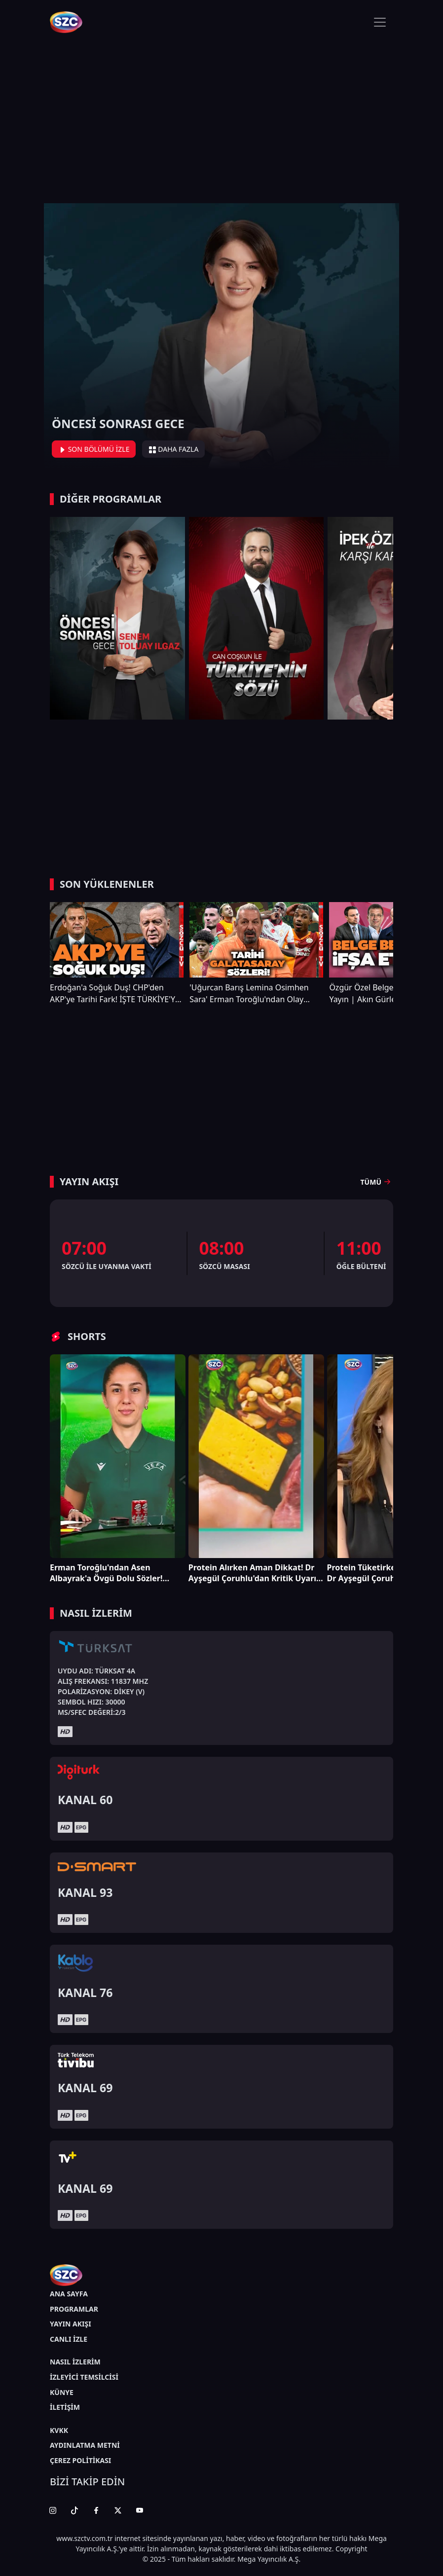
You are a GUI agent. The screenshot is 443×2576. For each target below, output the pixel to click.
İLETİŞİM (65, 2407)
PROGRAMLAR (74, 2309)
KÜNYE (62, 2392)
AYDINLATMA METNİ (85, 2445)
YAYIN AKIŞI (70, 2323)
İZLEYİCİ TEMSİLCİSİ (84, 2377)
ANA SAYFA (69, 2293)
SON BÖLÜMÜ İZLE (93, 449)
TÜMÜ (377, 1182)
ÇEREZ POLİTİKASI (80, 2460)
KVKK (59, 2430)
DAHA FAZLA (173, 449)
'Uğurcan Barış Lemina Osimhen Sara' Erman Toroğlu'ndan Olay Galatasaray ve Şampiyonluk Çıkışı (252, 993)
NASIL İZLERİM (75, 2361)
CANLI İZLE (68, 2339)
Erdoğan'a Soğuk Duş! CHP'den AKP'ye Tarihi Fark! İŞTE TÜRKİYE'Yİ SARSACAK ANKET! (114, 993)
